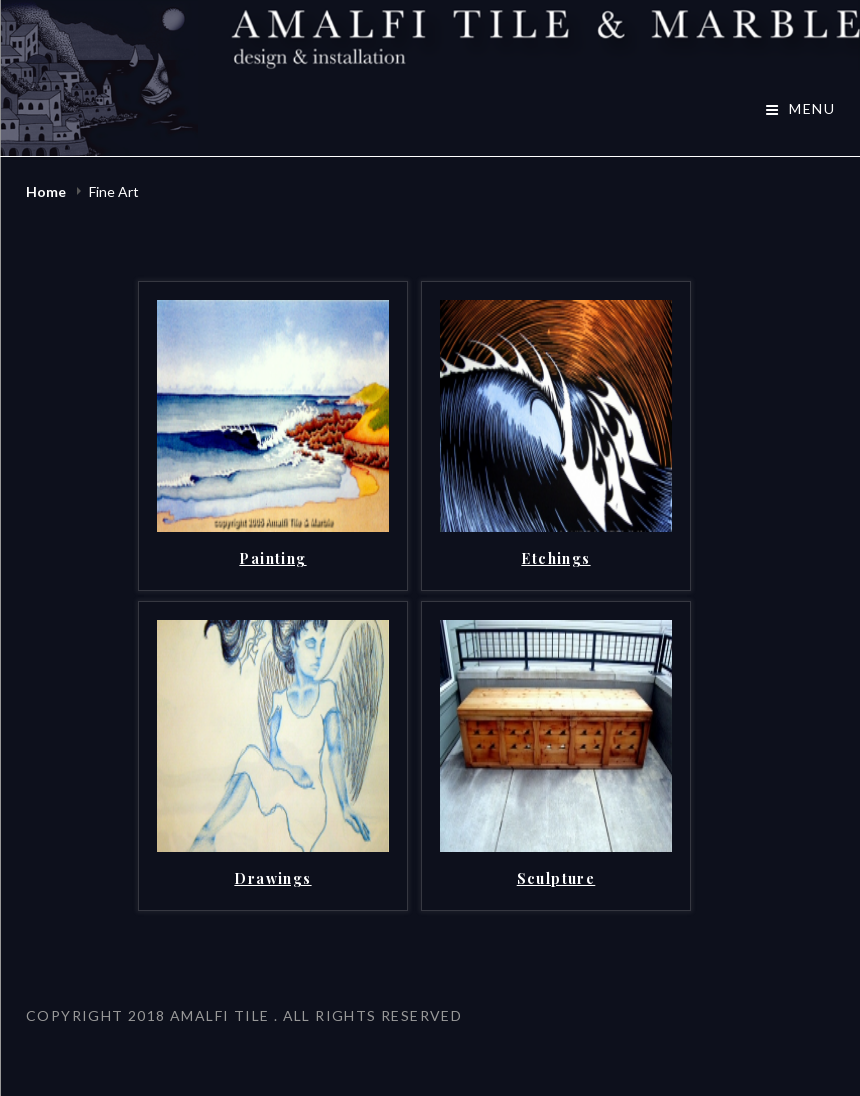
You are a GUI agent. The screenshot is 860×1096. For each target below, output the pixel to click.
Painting (272, 559)
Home (47, 191)
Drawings (272, 879)
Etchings (555, 559)
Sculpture (556, 879)
